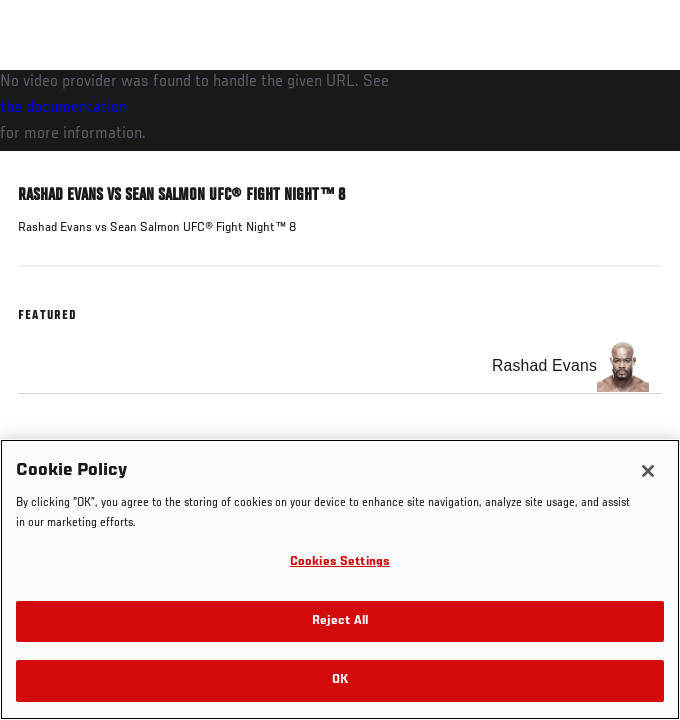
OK (340, 680)
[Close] (648, 471)
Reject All (340, 621)
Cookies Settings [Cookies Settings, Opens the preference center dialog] (340, 562)
